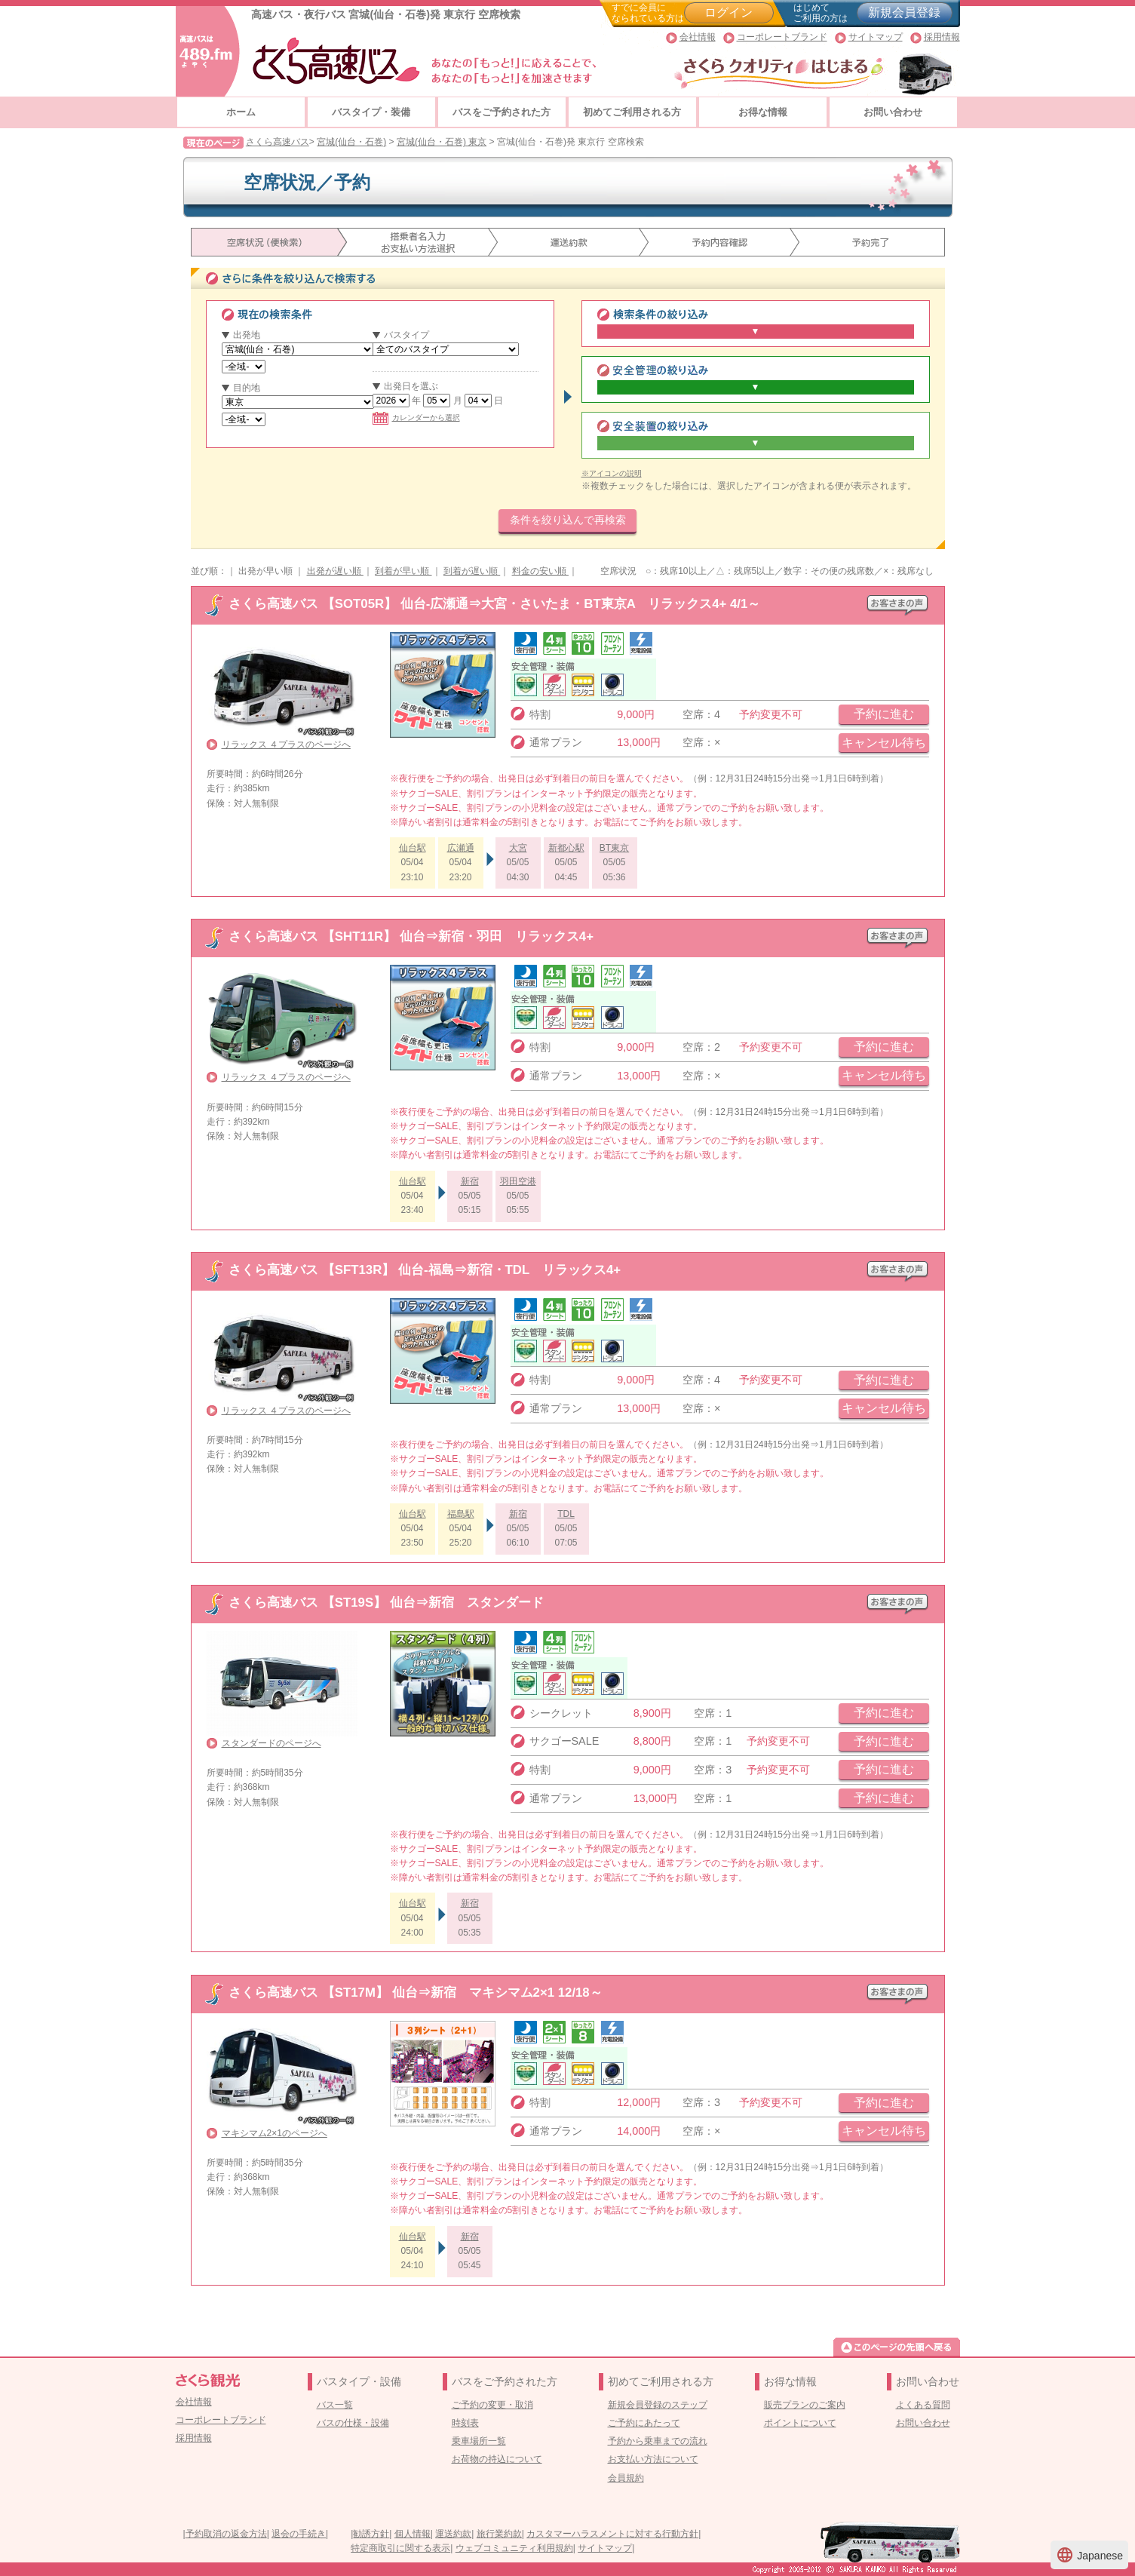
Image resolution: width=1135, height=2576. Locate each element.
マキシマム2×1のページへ (274, 2133)
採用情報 (942, 37)
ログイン (728, 12)
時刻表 (465, 2423)
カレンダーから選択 (416, 417)
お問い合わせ (893, 112)
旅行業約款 (499, 2533)
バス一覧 (335, 2404)
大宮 (518, 848)
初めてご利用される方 (632, 112)
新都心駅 (566, 848)
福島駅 (460, 1514)
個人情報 (412, 2533)
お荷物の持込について (497, 2459)
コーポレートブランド (782, 37)
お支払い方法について (653, 2459)
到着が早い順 (403, 571)
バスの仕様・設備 (353, 2423)
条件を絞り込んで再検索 (568, 520)
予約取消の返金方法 (226, 2533)
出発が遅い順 (335, 571)
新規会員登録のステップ (657, 2404)
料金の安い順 (540, 571)
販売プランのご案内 (804, 2404)
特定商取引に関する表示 (400, 2548)
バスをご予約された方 (501, 112)
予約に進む (884, 714)
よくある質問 (923, 2404)
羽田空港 (518, 1181)
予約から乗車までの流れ (657, 2441)
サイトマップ (875, 37)
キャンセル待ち (884, 742)
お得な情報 (762, 112)
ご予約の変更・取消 (492, 2404)
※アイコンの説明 (611, 473)
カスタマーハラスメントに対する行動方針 (612, 2533)
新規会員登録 (904, 12)
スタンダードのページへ (271, 1743)
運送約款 (453, 2533)
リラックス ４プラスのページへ (286, 744)
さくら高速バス (277, 142)
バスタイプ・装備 (371, 112)
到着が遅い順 (471, 571)
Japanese (1089, 2555)
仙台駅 (412, 848)
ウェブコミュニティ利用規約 (514, 2548)
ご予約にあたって (644, 2423)
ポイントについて (800, 2423)
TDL (566, 1514)
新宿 (470, 1181)
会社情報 (697, 37)
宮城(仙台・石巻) (351, 142)
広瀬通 (460, 848)
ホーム (241, 112)
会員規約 (626, 2478)
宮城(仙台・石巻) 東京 (441, 142)
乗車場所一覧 (479, 2441)
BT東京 (614, 848)
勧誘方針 (371, 2533)
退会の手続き (298, 2533)
